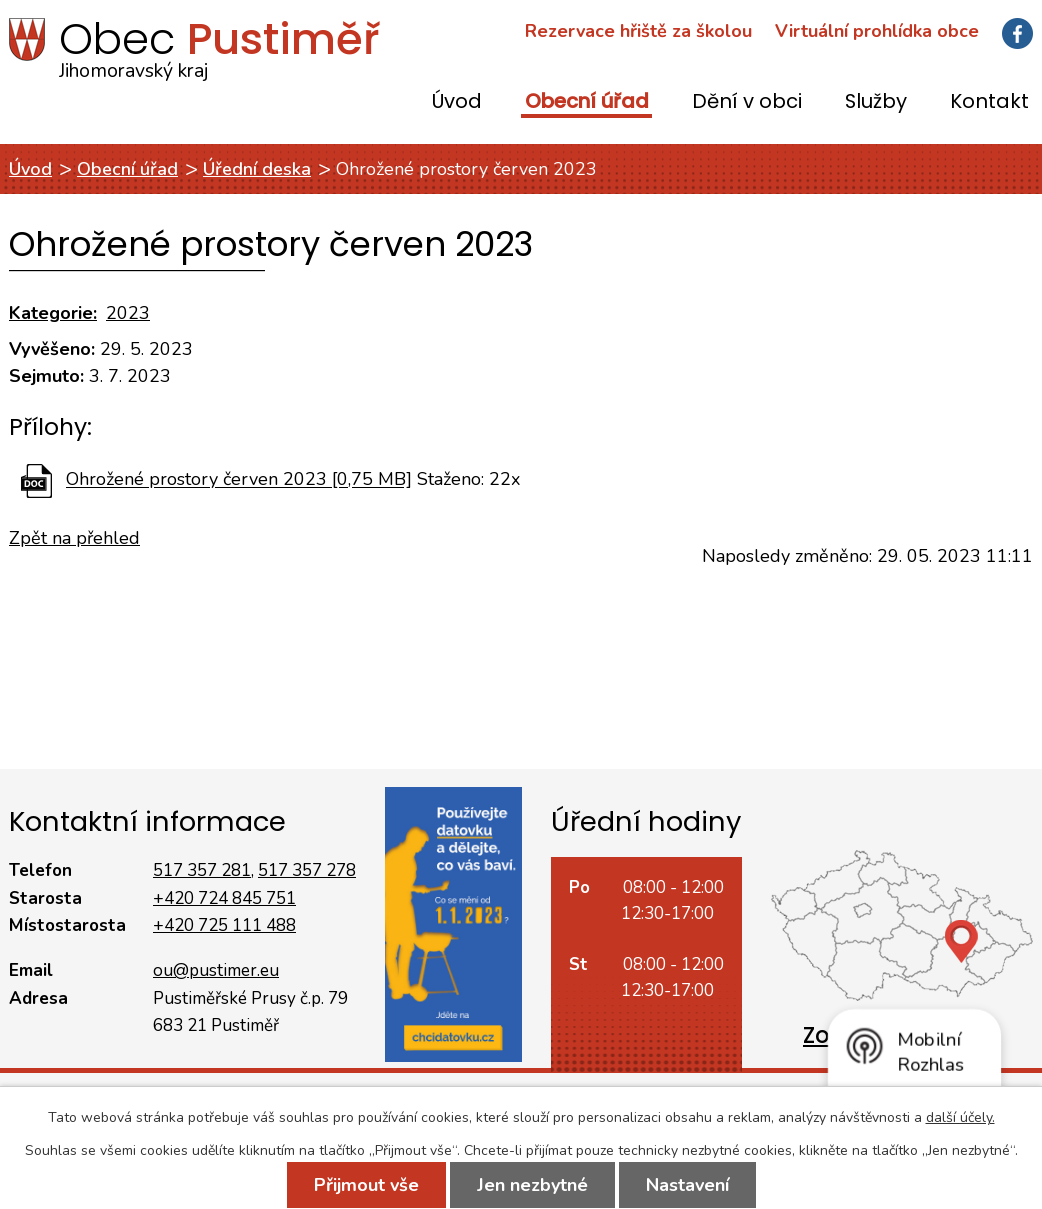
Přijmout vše (366, 1185)
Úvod (457, 102)
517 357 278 (307, 870)
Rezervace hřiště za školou (638, 31)
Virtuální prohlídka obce (877, 31)
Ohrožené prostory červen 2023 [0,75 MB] (239, 480)
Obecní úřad (587, 102)
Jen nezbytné (532, 1185)
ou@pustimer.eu (216, 970)
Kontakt (989, 102)
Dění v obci (747, 102)
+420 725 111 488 (224, 925)
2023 (128, 313)
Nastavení (687, 1185)
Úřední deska (257, 169)
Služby (876, 102)
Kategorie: (53, 313)
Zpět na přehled (74, 538)
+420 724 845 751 (224, 898)
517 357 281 (202, 870)
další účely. (960, 1117)
